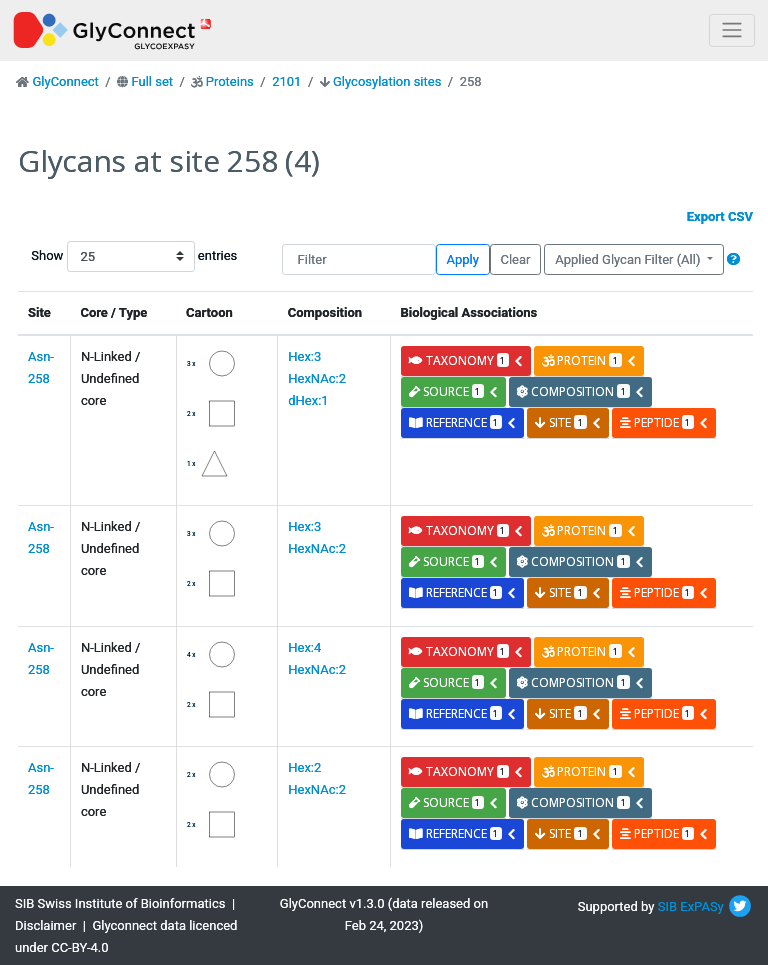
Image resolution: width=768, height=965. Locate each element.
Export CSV (720, 216)
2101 (286, 81)
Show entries (95, 256)
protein (589, 360)
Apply (463, 259)
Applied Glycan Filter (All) (629, 259)
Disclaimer (45, 925)
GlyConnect (65, 81)
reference (463, 422)
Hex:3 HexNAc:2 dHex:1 (317, 378)
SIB (667, 906)
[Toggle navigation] (732, 30)
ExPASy (702, 906)
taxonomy (466, 360)
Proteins (230, 81)
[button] (733, 259)
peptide (664, 422)
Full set (152, 81)
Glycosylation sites (387, 81)
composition (580, 391)
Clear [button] (515, 259)
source (454, 391)
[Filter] (359, 259)
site (568, 422)
